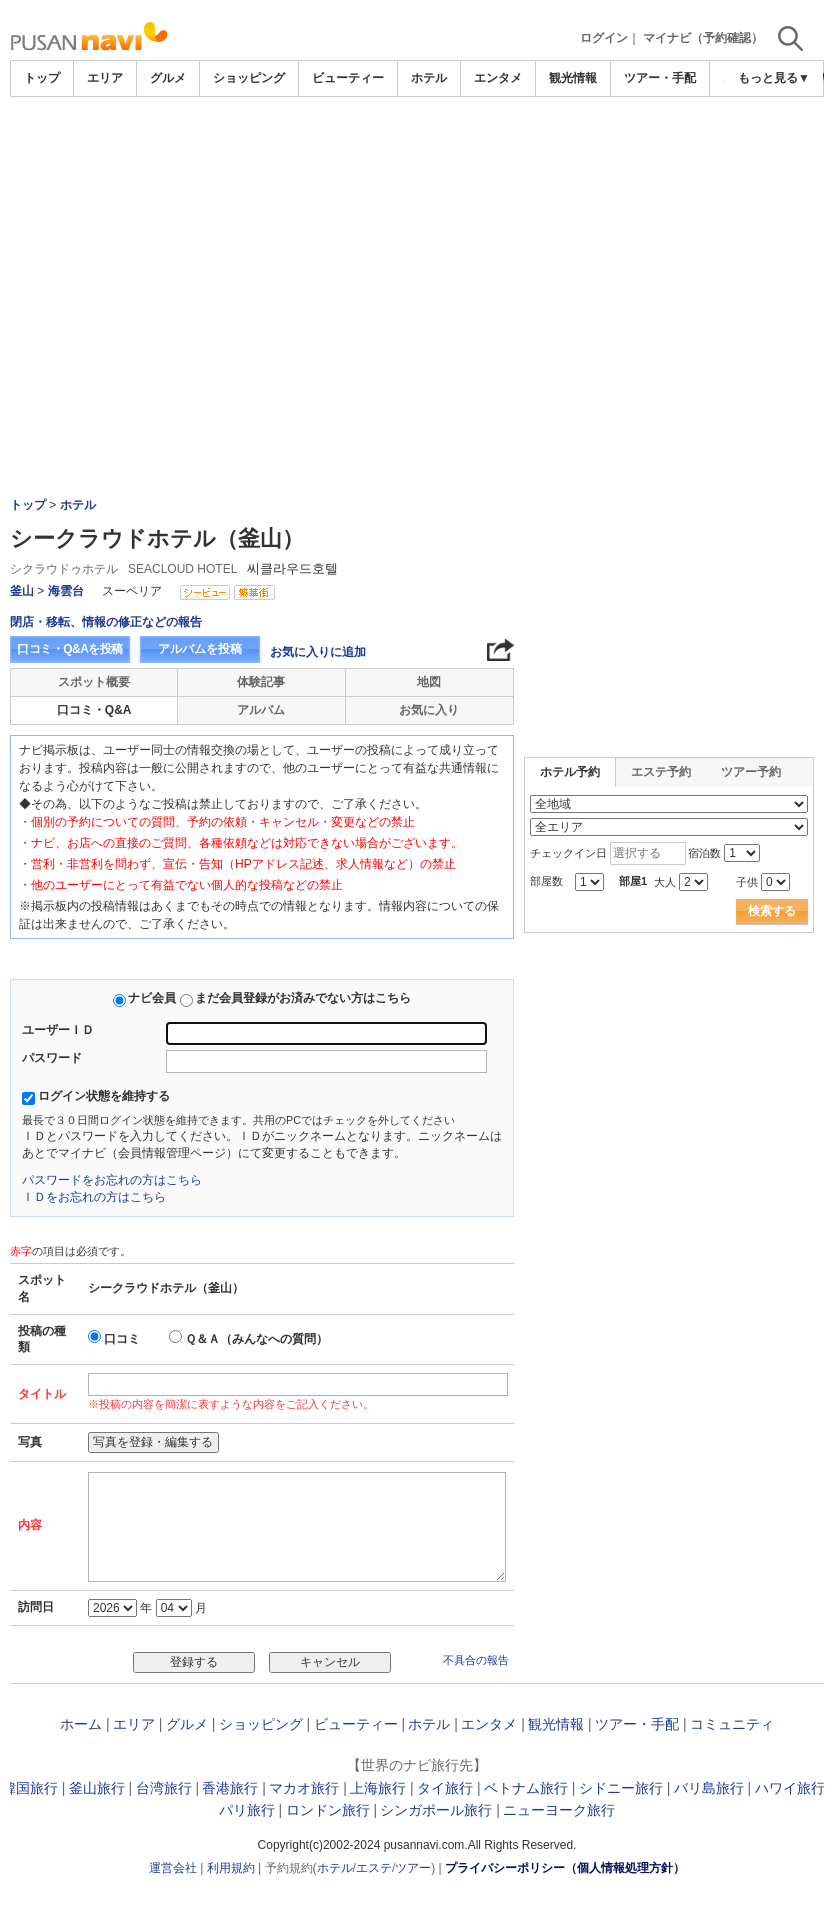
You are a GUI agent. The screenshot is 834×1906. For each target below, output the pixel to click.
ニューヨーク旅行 (559, 1810)
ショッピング (249, 78)
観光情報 (573, 78)
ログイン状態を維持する (104, 1096)
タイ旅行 (445, 1788)
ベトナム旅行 (526, 1788)
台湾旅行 (164, 1788)
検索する (772, 911)
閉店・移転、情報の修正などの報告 (106, 622)
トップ (42, 78)
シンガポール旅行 (436, 1810)
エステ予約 (661, 772)
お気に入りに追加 (318, 652)
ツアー (413, 1868)
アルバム (261, 710)
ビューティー (348, 78)
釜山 (22, 591)
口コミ (122, 1339)
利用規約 (231, 1868)
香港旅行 (230, 1788)
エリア (105, 78)
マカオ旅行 (304, 1788)
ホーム (81, 1724)
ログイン (604, 38)
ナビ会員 (152, 998)
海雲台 (66, 591)
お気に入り (429, 710)
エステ (374, 1868)
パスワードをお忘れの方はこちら (112, 1180)
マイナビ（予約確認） (703, 38)
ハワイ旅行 (790, 1788)
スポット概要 (94, 682)
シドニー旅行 (621, 1788)
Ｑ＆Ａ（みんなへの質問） (256, 1339)
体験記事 (261, 682)
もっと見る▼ (774, 78)
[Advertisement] (417, 152)
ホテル (429, 78)
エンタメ (498, 78)
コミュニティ (732, 1724)
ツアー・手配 (660, 78)
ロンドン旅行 (328, 1810)
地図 (429, 682)
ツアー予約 (751, 772)
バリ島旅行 (709, 1788)
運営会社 (173, 1868)
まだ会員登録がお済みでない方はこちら (303, 998)
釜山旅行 (97, 1788)
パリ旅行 (247, 1810)
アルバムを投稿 (200, 649)
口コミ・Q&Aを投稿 (70, 649)
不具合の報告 (476, 1660)
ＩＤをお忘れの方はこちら (94, 1197)
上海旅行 (378, 1788)
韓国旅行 (30, 1788)
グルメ (168, 78)
